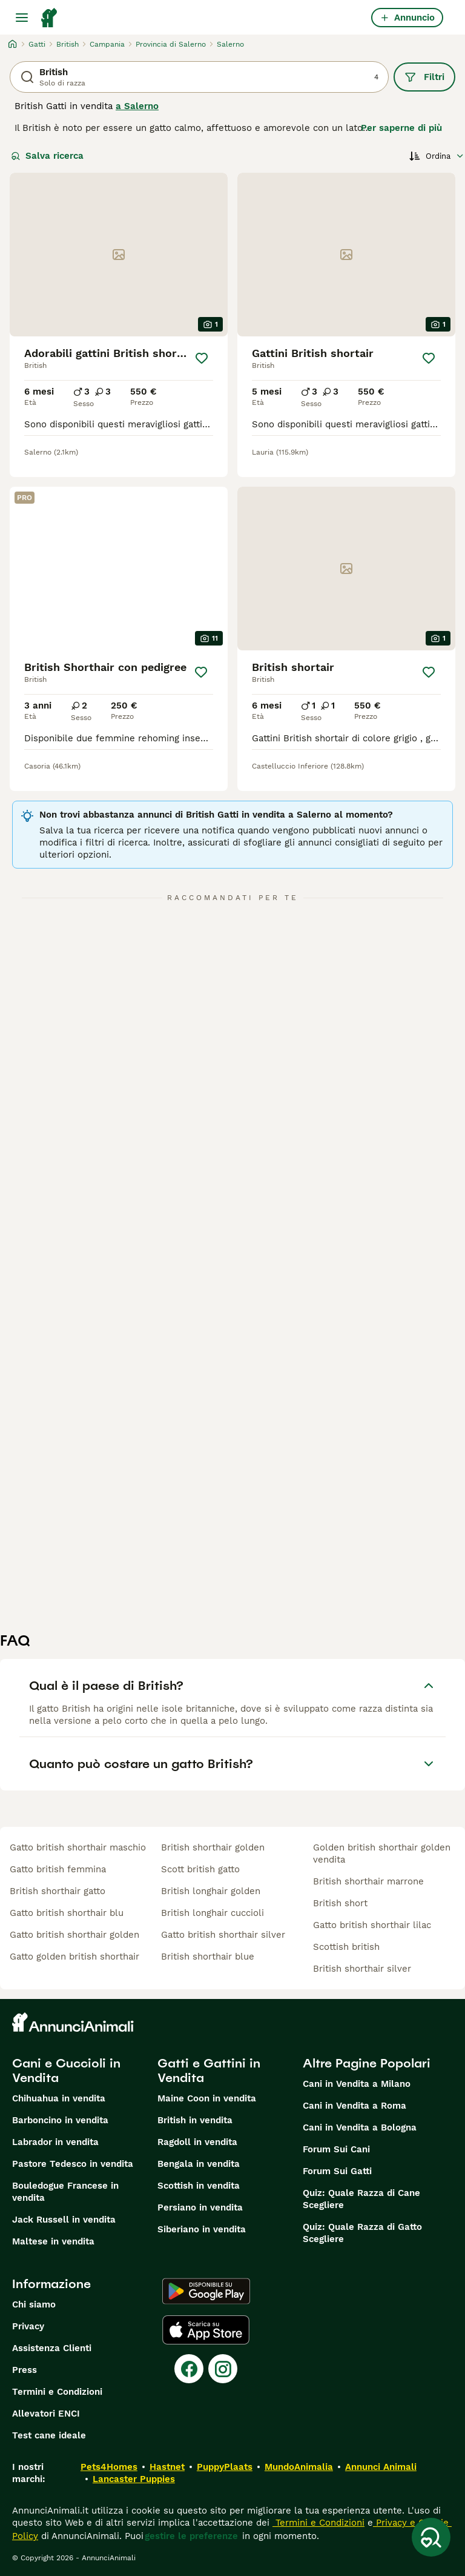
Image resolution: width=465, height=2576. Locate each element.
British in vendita (194, 2120)
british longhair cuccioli (212, 1912)
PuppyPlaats (224, 2466)
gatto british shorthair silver (223, 1934)
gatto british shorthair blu (67, 1912)
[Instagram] (222, 2368)
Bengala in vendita (198, 2163)
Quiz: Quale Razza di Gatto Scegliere (362, 2232)
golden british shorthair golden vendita (381, 1853)
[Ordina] (437, 156)
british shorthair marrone (368, 1881)
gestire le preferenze (191, 2536)
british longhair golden (210, 1891)
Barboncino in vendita (60, 2120)
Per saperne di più (401, 127)
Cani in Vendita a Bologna (360, 2127)
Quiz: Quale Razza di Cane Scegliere (361, 2199)
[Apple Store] (205, 2329)
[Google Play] (206, 2291)
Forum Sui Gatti (337, 2171)
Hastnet (167, 2466)
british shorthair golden (213, 1847)
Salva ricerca (47, 155)
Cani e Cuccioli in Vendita (66, 2070)
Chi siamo (34, 2304)
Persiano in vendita (200, 2207)
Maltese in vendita (53, 2241)
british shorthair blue (207, 1956)
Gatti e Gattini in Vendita (208, 2070)
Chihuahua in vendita (58, 2098)
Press (24, 2369)
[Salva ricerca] (431, 2537)
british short (340, 1903)
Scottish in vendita (198, 2185)
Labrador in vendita (55, 2142)
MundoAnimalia (299, 2466)
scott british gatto (200, 1869)
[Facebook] (188, 2368)
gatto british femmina (58, 1869)
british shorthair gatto (57, 1891)
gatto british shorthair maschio (78, 1847)
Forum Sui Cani (336, 2149)
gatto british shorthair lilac (372, 1925)
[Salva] (201, 358)
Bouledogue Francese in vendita (65, 2191)
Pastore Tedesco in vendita (72, 2163)
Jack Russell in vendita (64, 2219)
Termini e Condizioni (57, 2391)
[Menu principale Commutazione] (22, 17)
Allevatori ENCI (46, 2413)
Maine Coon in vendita (206, 2098)
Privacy (28, 2326)
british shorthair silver (362, 1968)
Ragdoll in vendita (197, 2142)
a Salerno (137, 106)
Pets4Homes (109, 2466)
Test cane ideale (49, 2435)
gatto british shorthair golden (74, 1934)
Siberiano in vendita (201, 2229)
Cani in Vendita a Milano (357, 2083)
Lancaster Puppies (134, 2479)
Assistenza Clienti (51, 2348)
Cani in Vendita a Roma (354, 2105)
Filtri (424, 77)
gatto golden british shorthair (74, 1956)
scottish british (346, 1946)
